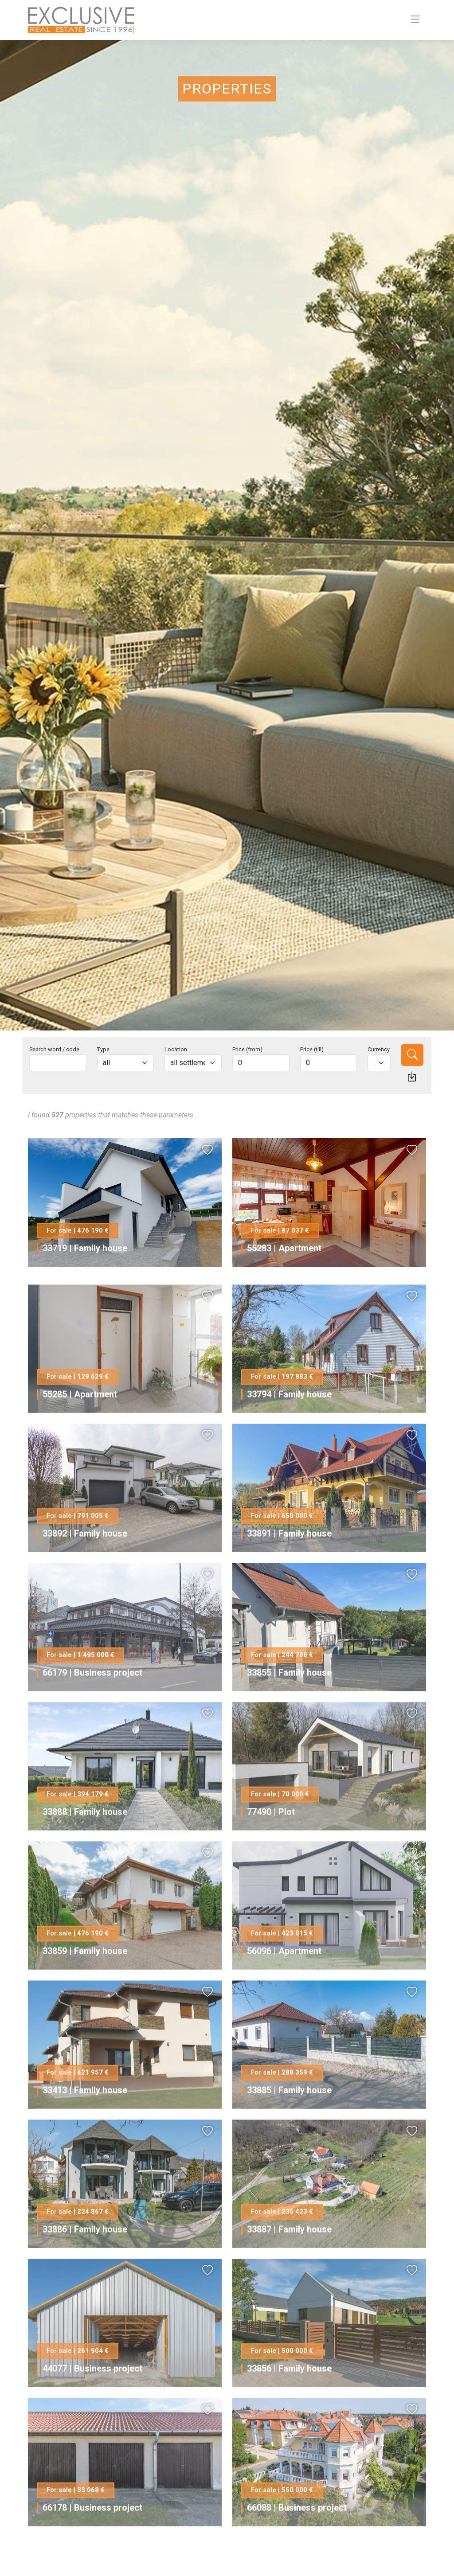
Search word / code (54, 1049)
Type (103, 1049)
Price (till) (312, 1049)
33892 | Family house (85, 1569)
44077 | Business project (92, 2404)
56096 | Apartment (284, 1987)
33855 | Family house (289, 1708)
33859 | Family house (85, 1987)
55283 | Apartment (284, 1248)
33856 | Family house (289, 2404)
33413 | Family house (85, 2126)
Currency (379, 1049)
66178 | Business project (92, 2543)
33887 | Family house (289, 2265)
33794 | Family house (289, 1430)
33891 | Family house (289, 1569)
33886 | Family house (85, 2265)
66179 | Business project (92, 1708)
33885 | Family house (289, 2126)
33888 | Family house (85, 1847)
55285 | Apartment (80, 1430)
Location (175, 1049)
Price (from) (247, 1049)
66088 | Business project (297, 2543)
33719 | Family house (85, 1248)
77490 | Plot (271, 1847)
